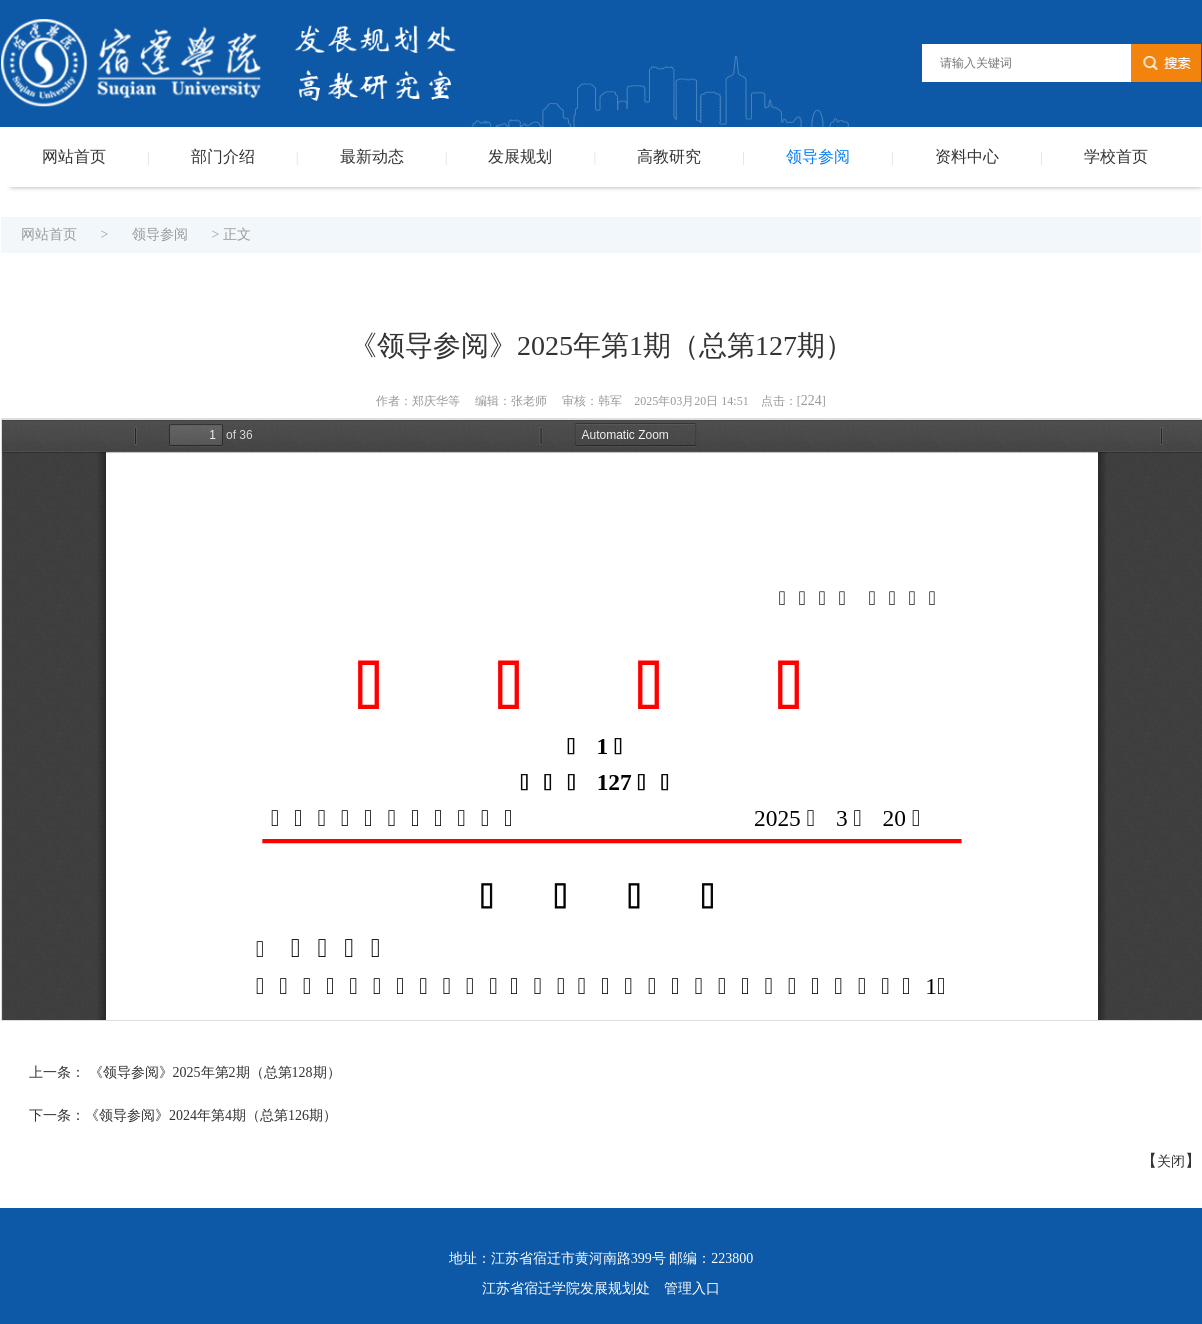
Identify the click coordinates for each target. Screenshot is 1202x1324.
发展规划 (520, 156)
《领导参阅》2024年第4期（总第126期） (211, 1115)
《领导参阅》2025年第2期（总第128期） (213, 1072)
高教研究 (669, 156)
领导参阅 (818, 156)
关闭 (1171, 1161)
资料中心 (967, 156)
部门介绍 (223, 156)
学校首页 (1116, 156)
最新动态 (372, 156)
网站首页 (74, 156)
